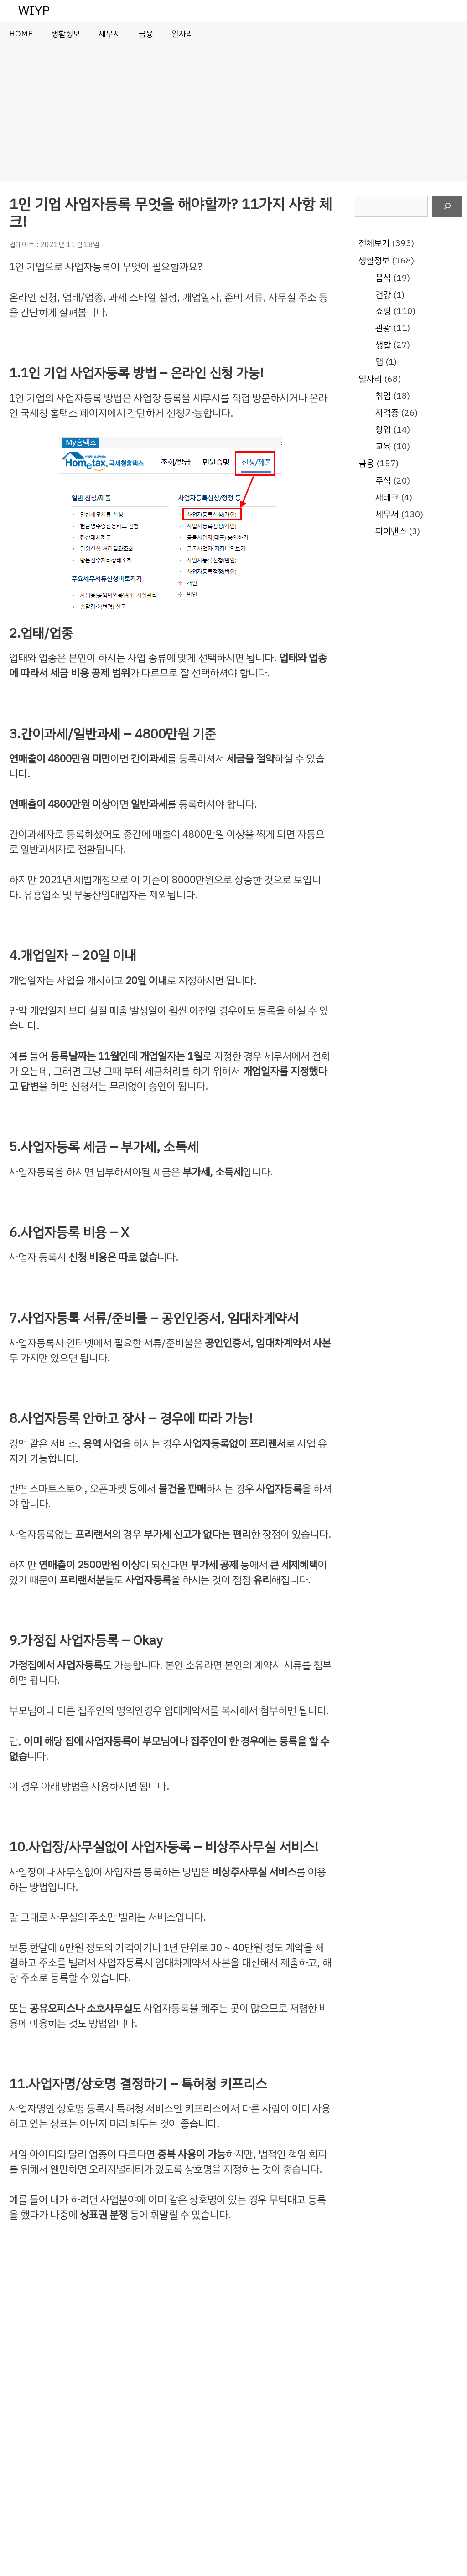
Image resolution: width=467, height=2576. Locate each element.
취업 (383, 395)
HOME (21, 34)
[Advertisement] (233, 113)
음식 (383, 277)
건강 (383, 294)
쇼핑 (383, 311)
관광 (383, 328)
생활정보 (65, 34)
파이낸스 (390, 531)
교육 (383, 446)
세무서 (109, 34)
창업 (383, 429)
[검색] (447, 206)
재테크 (387, 497)
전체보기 (373, 243)
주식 (383, 480)
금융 (146, 34)
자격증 (387, 412)
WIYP (34, 10)
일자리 (182, 34)
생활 (383, 344)
